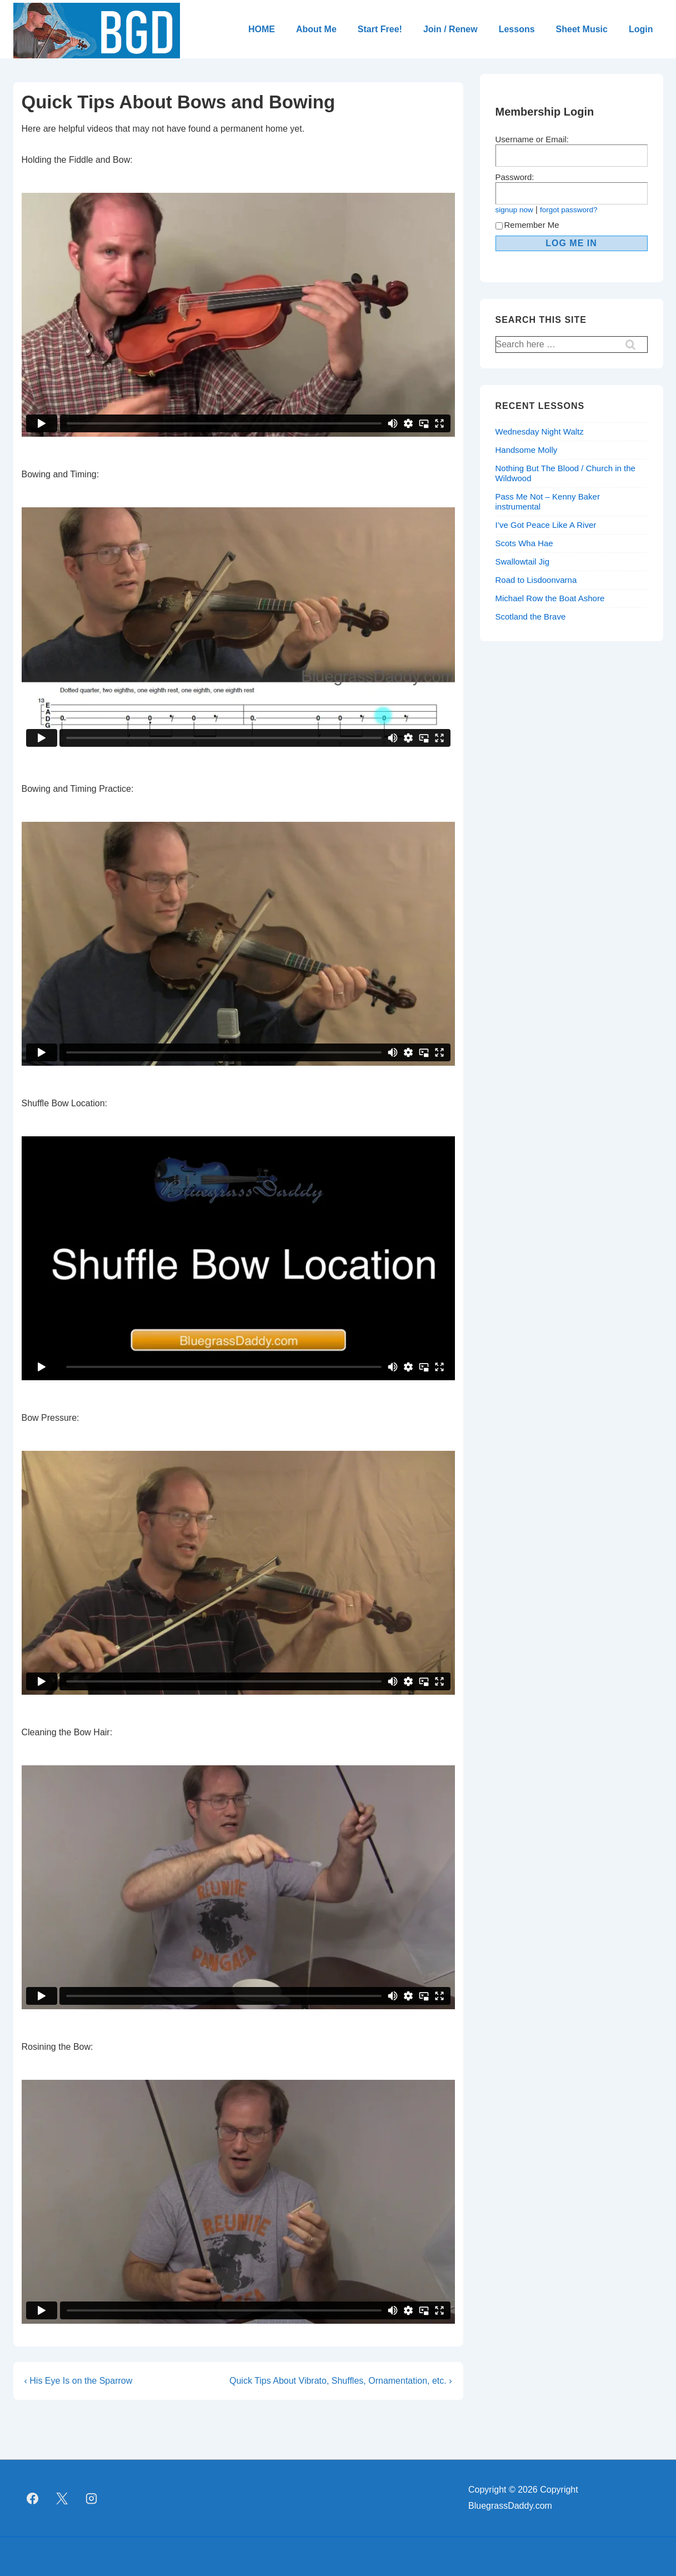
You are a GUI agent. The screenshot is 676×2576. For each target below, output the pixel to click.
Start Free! (380, 29)
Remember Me (527, 224)
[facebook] (32, 2498)
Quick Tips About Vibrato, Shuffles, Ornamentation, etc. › (340, 2380)
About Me (316, 29)
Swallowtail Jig (522, 561)
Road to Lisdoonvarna (536, 580)
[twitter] (62, 2498)
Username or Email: (532, 139)
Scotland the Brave (530, 616)
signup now (514, 210)
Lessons (517, 29)
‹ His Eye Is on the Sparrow (78, 2380)
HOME (261, 29)
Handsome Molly (526, 450)
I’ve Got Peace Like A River (546, 525)
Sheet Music (582, 29)
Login (641, 29)
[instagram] (91, 2498)
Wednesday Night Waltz (539, 431)
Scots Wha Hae (524, 543)
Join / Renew (450, 29)
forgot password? (569, 210)
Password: (514, 177)
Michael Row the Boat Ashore (550, 598)
